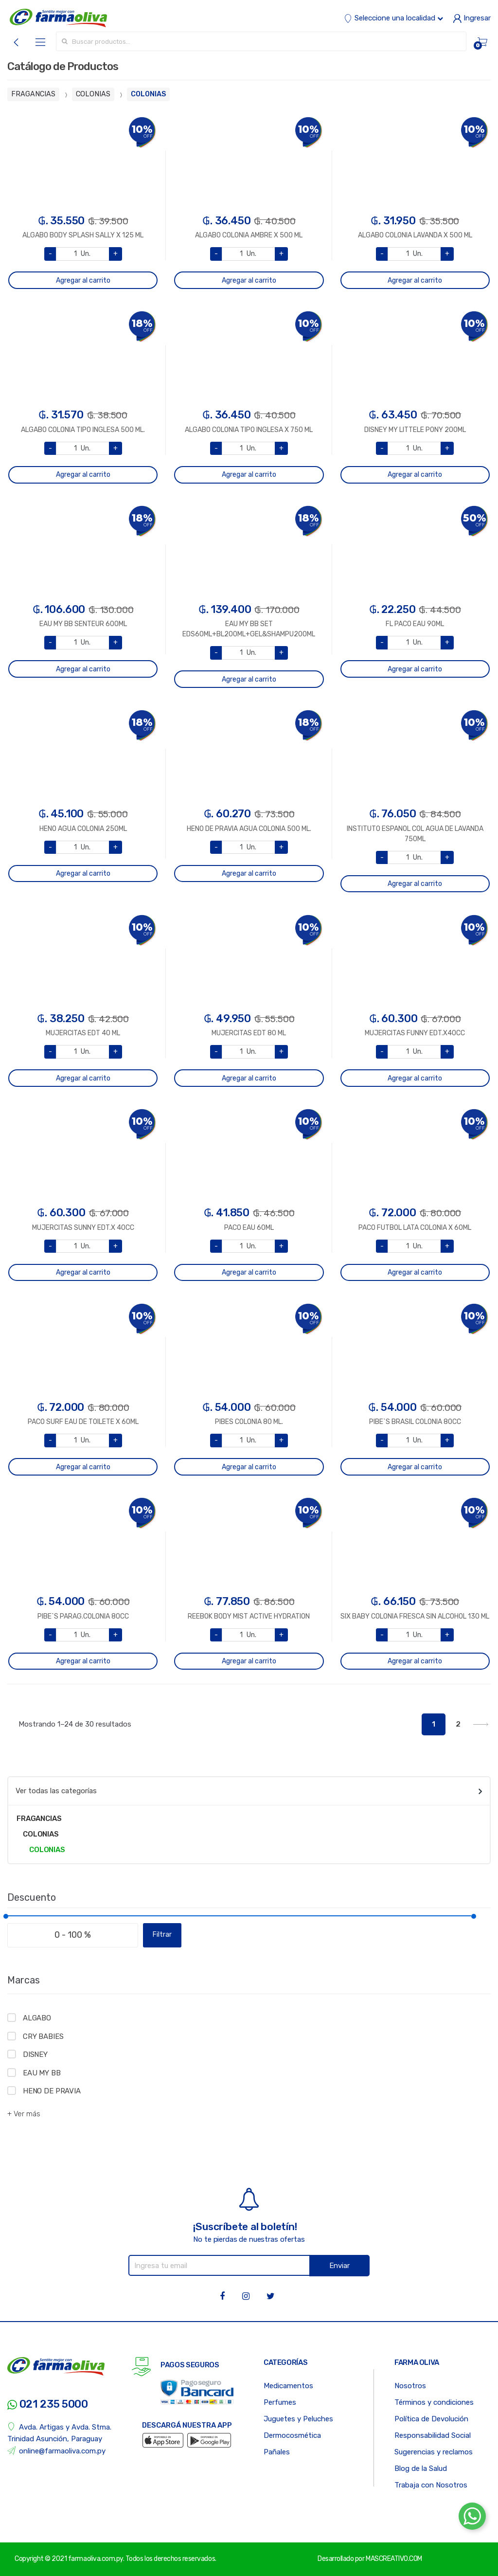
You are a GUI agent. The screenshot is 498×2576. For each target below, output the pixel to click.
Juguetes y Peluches (298, 2418)
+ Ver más (23, 2113)
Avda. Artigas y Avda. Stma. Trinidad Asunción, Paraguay (59, 2432)
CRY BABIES (43, 2036)
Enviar (339, 2265)
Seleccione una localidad (393, 18)
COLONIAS (93, 94)
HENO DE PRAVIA (52, 2091)
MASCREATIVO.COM (394, 2559)
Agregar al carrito (83, 280)
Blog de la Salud (420, 2468)
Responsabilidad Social (432, 2435)
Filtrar (162, 1934)
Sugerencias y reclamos (433, 2452)
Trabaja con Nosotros (430, 2485)
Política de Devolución (431, 2418)
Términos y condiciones (434, 2402)
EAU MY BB (42, 2073)
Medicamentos (288, 2385)
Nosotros (410, 2385)
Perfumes (280, 2402)
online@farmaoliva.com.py (56, 2450)
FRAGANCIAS (33, 94)
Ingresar (472, 18)
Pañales (277, 2452)
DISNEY (35, 2054)
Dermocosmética (292, 2435)
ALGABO (37, 2018)
